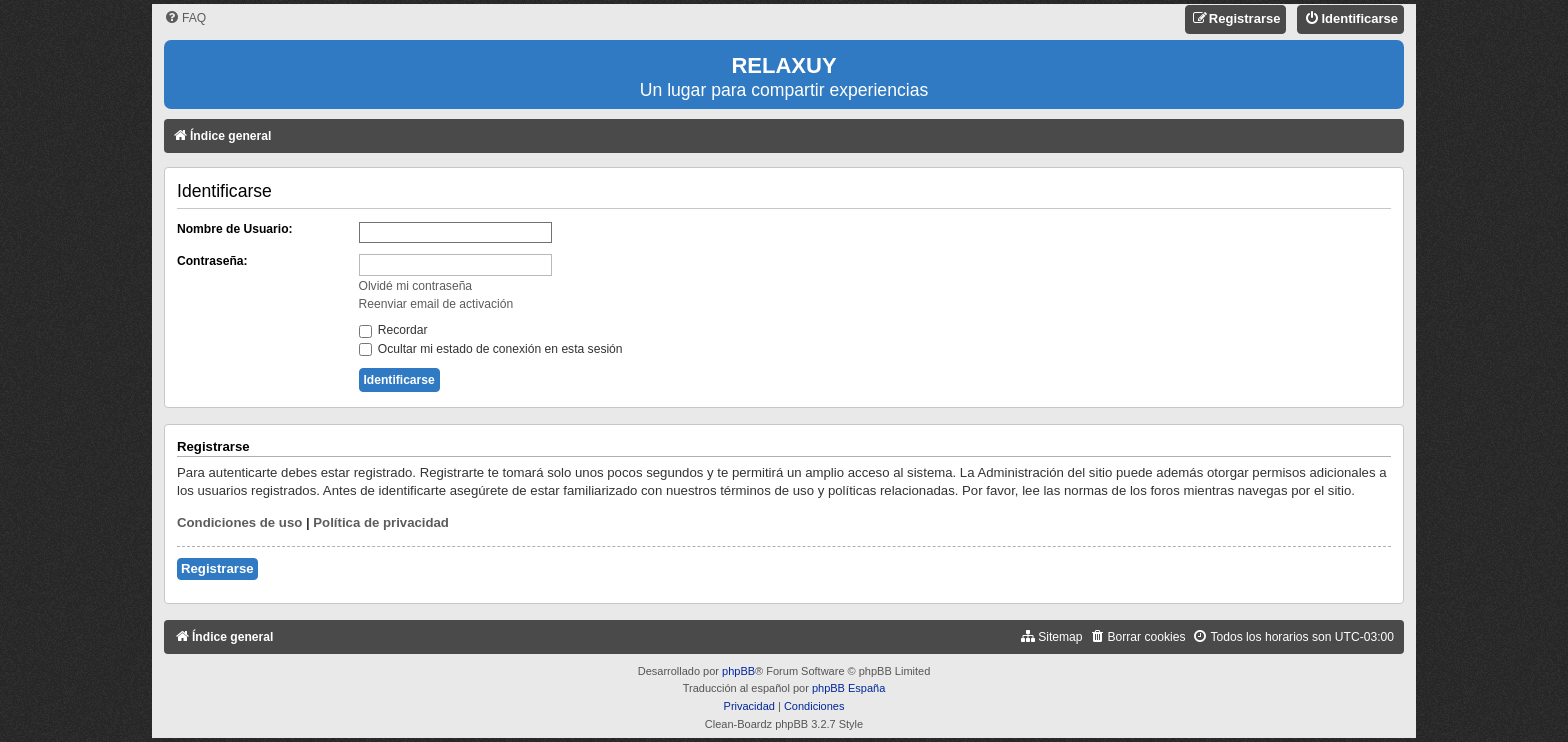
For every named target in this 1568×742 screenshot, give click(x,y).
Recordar (393, 330)
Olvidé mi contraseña (416, 286)
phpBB (738, 671)
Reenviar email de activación (436, 304)
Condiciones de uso (239, 522)
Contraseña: (212, 261)
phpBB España (848, 688)
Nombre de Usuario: (235, 229)
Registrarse (217, 568)
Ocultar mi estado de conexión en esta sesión (491, 349)
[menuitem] (185, 18)
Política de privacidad (381, 522)
